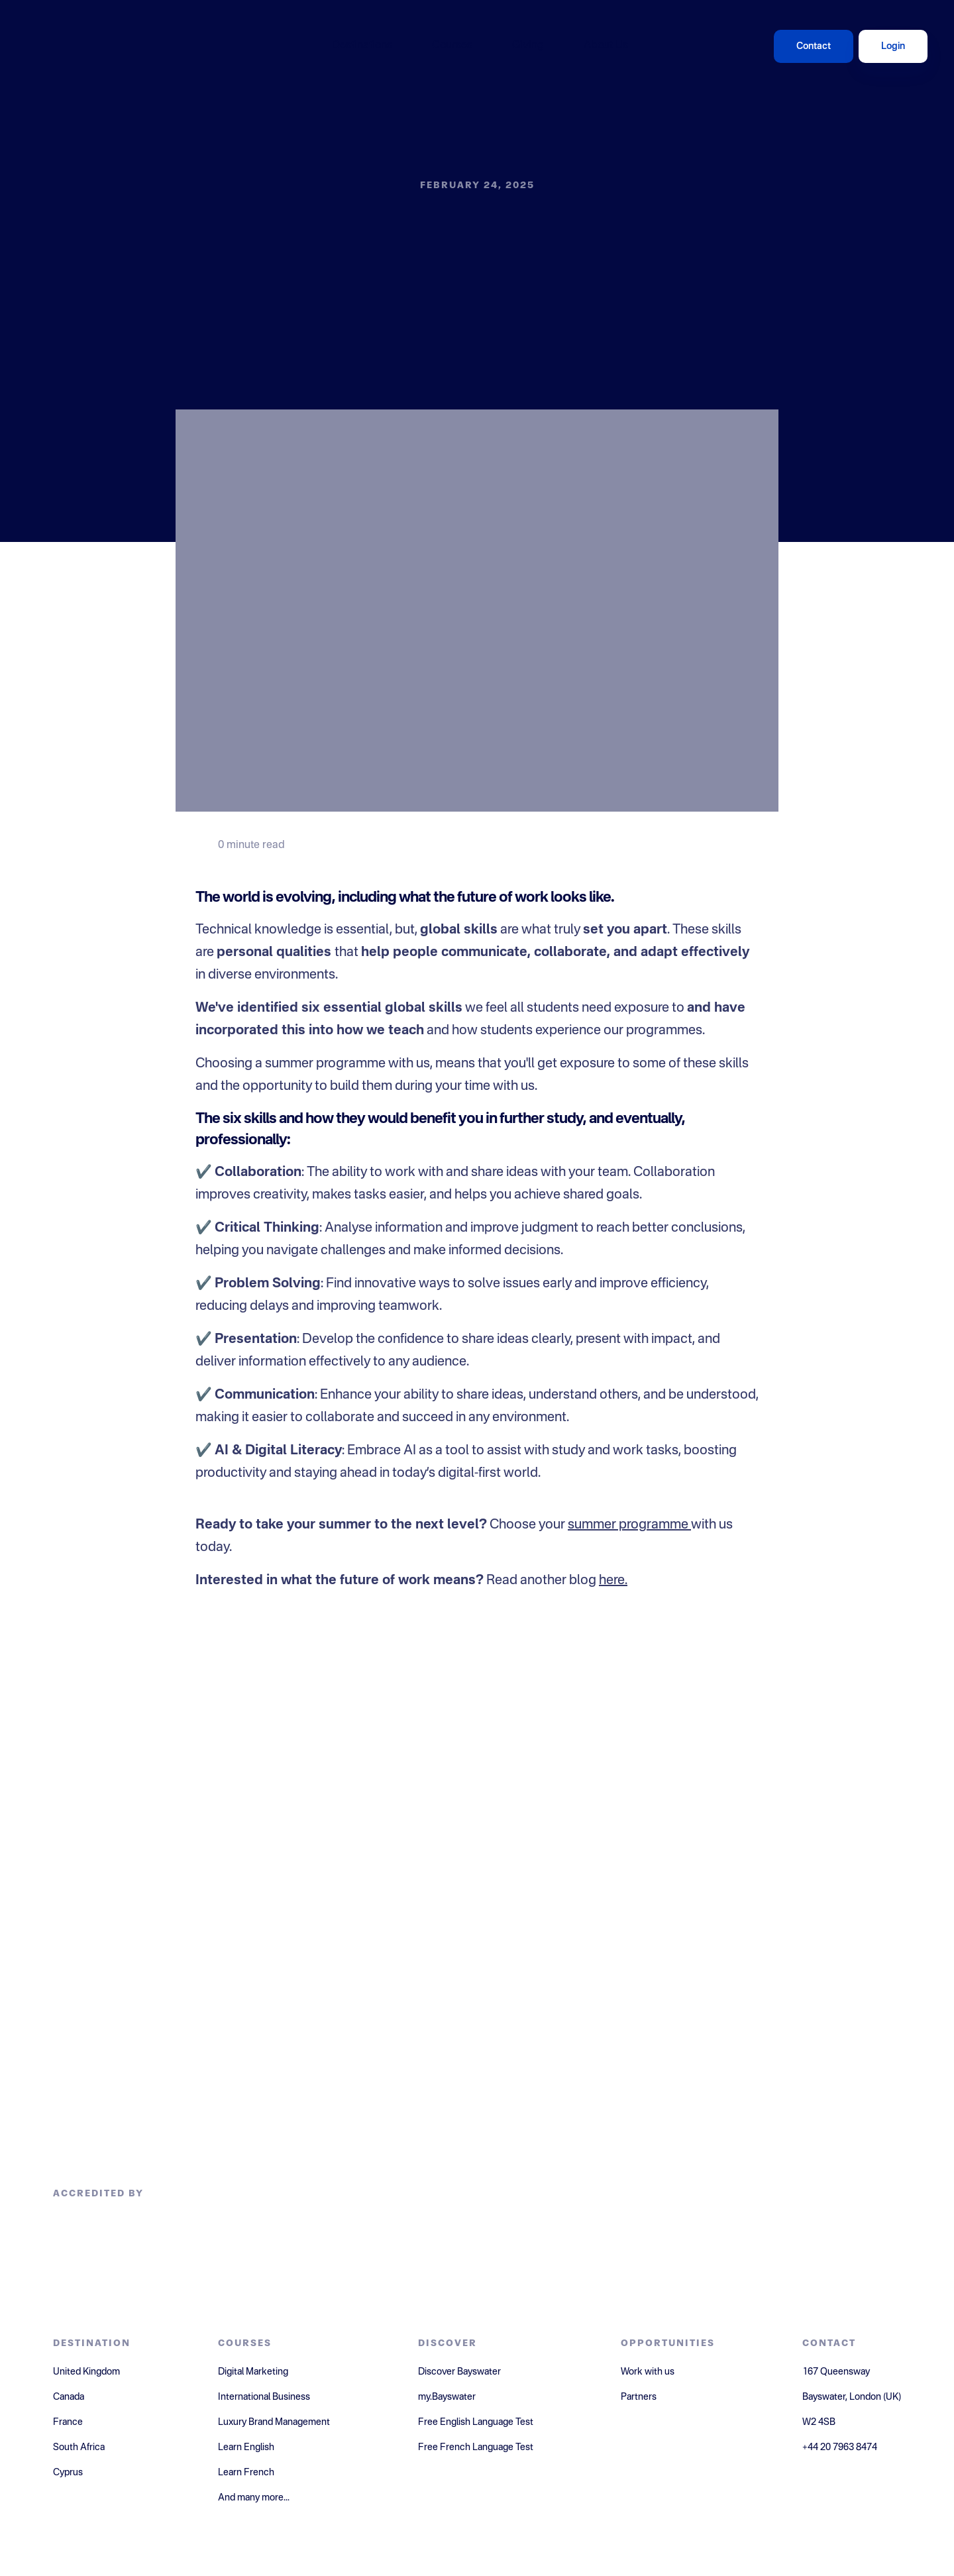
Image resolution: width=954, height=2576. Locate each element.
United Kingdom (86, 2372)
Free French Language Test (475, 2447)
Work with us (647, 2372)
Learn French (246, 2472)
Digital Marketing (253, 2372)
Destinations (362, 45)
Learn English (246, 2447)
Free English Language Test (475, 2422)
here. (613, 1580)
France (68, 2422)
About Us (606, 45)
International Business (264, 2397)
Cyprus (68, 2472)
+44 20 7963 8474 (839, 2447)
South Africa (79, 2447)
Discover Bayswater (459, 2372)
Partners (639, 2397)
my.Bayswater (447, 2397)
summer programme (629, 1525)
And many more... (254, 2497)
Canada (68, 2397)
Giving (528, 45)
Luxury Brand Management (274, 2422)
